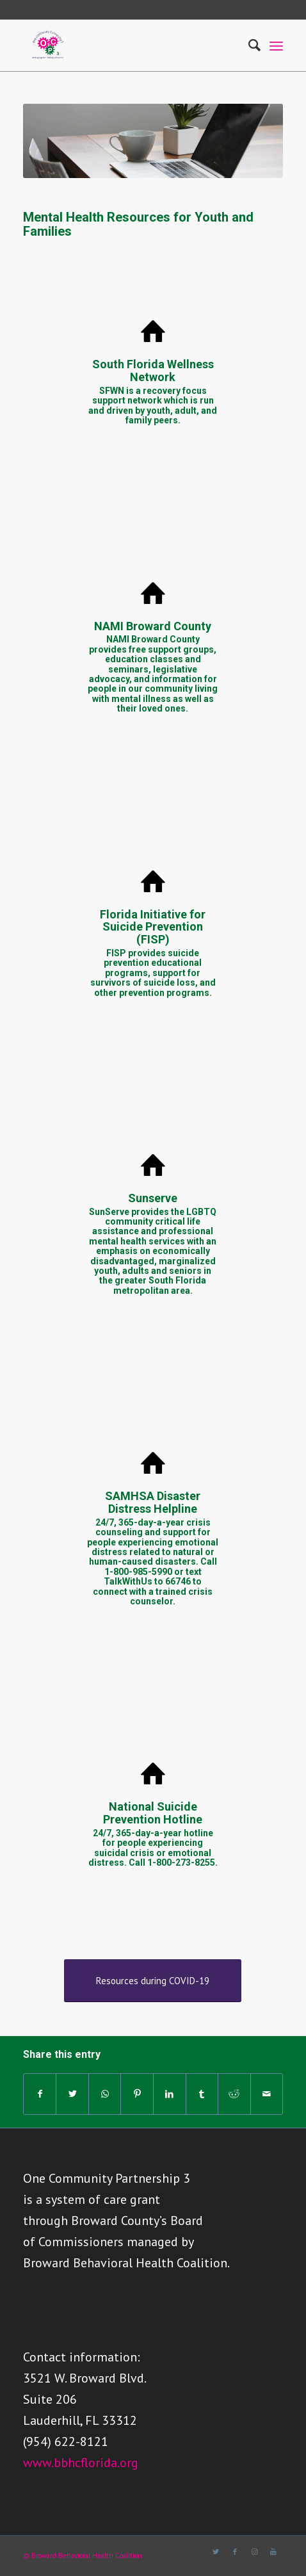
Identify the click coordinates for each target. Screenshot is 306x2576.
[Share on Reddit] (234, 2094)
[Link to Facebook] (235, 2551)
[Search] (248, 45)
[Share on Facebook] (40, 2094)
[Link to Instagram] (254, 2551)
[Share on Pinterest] (137, 2094)
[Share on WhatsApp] (105, 2094)
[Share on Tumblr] (202, 2094)
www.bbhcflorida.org (80, 2462)
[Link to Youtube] (273, 2551)
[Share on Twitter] (72, 2094)
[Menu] (276, 45)
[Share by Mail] (267, 2094)
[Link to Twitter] (215, 2551)
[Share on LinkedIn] (170, 2094)
